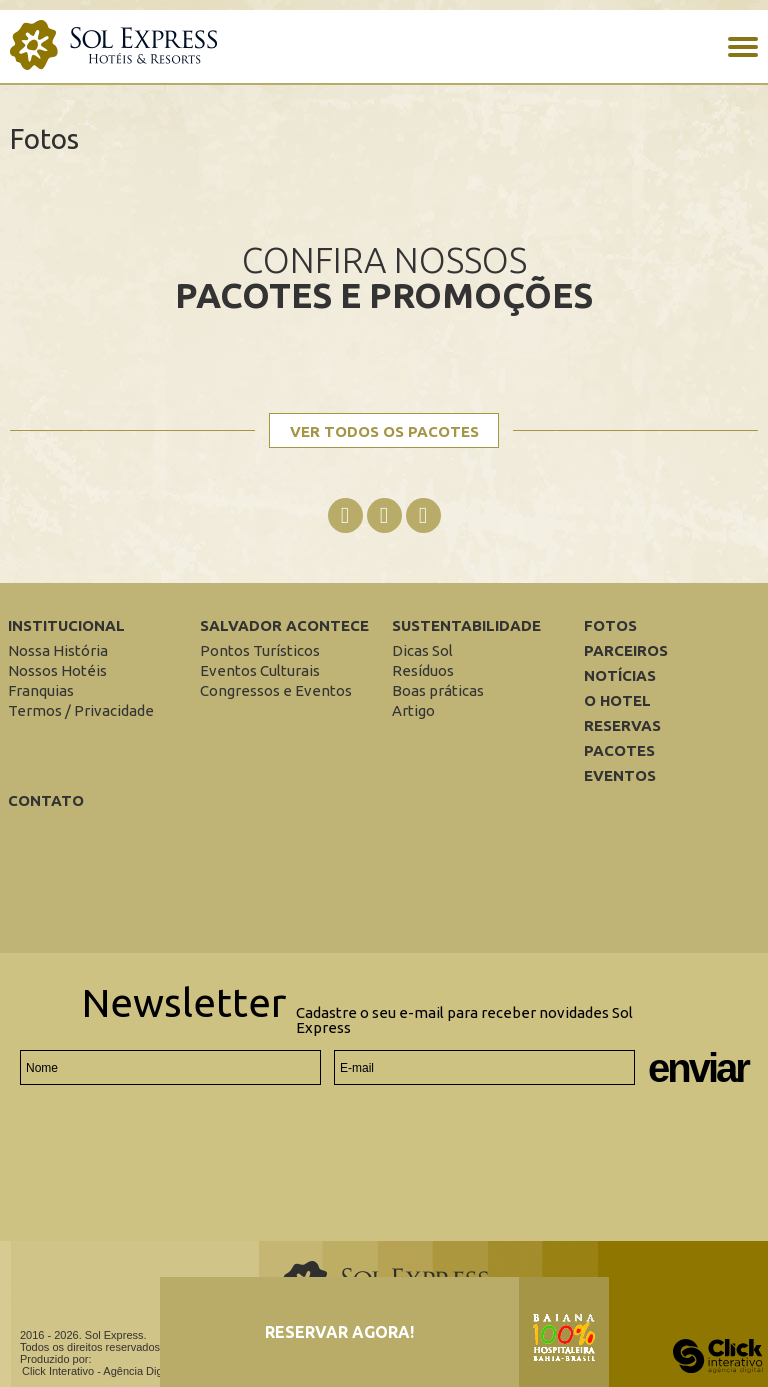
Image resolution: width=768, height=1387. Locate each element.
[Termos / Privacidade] (81, 710)
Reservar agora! (339, 1332)
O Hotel (617, 700)
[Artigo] (413, 710)
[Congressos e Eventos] (276, 690)
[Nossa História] (58, 650)
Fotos (610, 625)
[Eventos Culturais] (260, 670)
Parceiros (626, 650)
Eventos (620, 775)
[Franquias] (41, 690)
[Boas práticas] (438, 690)
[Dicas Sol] (422, 650)
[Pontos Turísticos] (260, 650)
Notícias (620, 675)
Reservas (622, 725)
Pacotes (619, 750)
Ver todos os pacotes (384, 431)
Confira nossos (384, 276)
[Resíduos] (423, 670)
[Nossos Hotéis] (57, 670)
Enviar (698, 1068)
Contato (46, 800)
